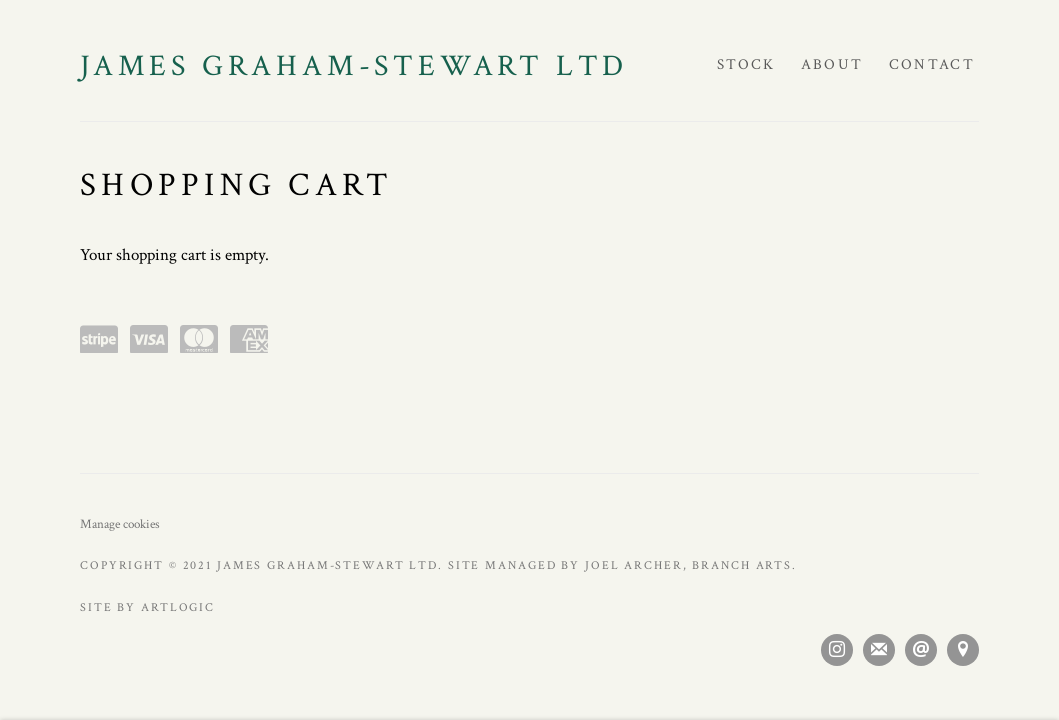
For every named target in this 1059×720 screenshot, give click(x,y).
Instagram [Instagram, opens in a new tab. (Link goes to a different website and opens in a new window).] (837, 650)
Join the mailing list (879, 650)
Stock (746, 64)
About (832, 64)
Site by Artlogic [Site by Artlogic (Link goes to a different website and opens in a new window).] (147, 607)
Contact (932, 64)
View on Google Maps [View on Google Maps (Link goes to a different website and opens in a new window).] (963, 650)
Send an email (921, 650)
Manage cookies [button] (120, 524)
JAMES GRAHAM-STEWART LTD (354, 67)
